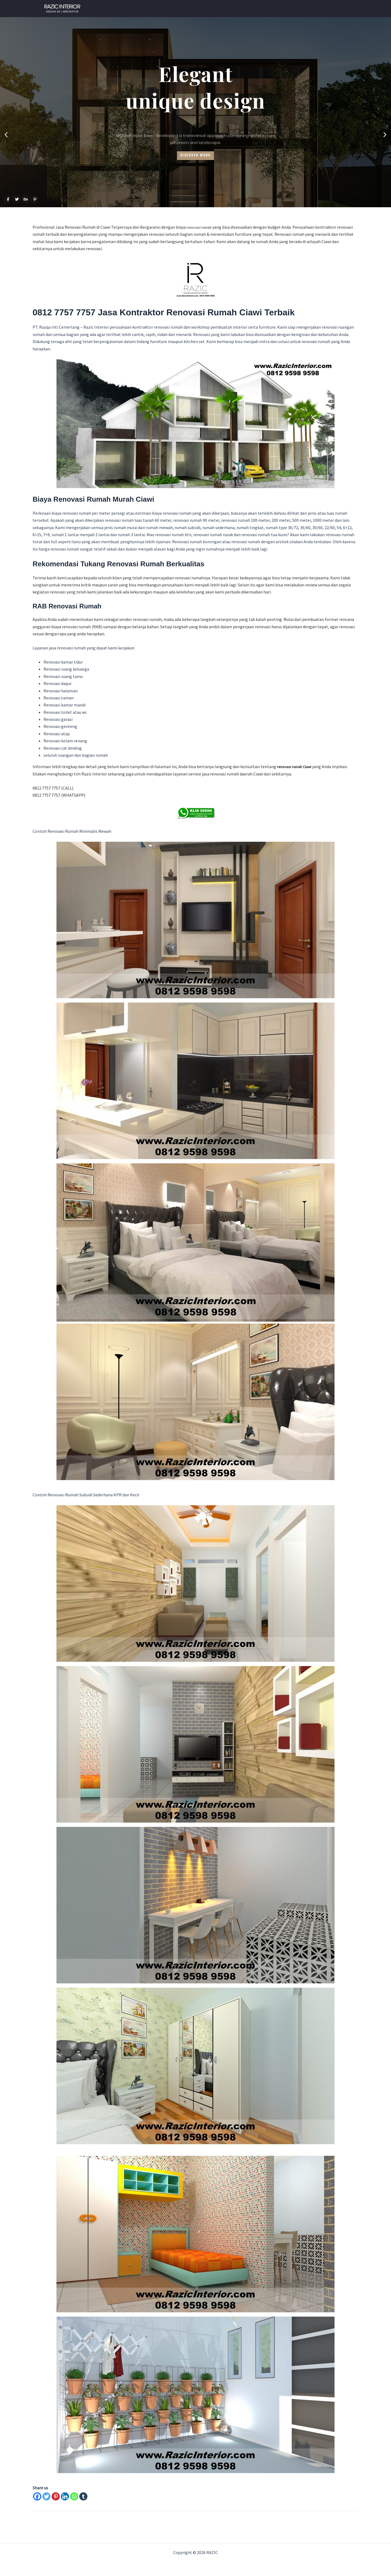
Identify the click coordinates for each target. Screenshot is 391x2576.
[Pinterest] (56, 2496)
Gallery (270, 8)
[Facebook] (37, 2496)
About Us (297, 8)
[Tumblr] (83, 2496)
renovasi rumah (201, 227)
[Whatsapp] (74, 2496)
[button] (6, 134)
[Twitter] (46, 2496)
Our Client (241, 8)
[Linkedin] (65, 2496)
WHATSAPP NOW (203, 8)
